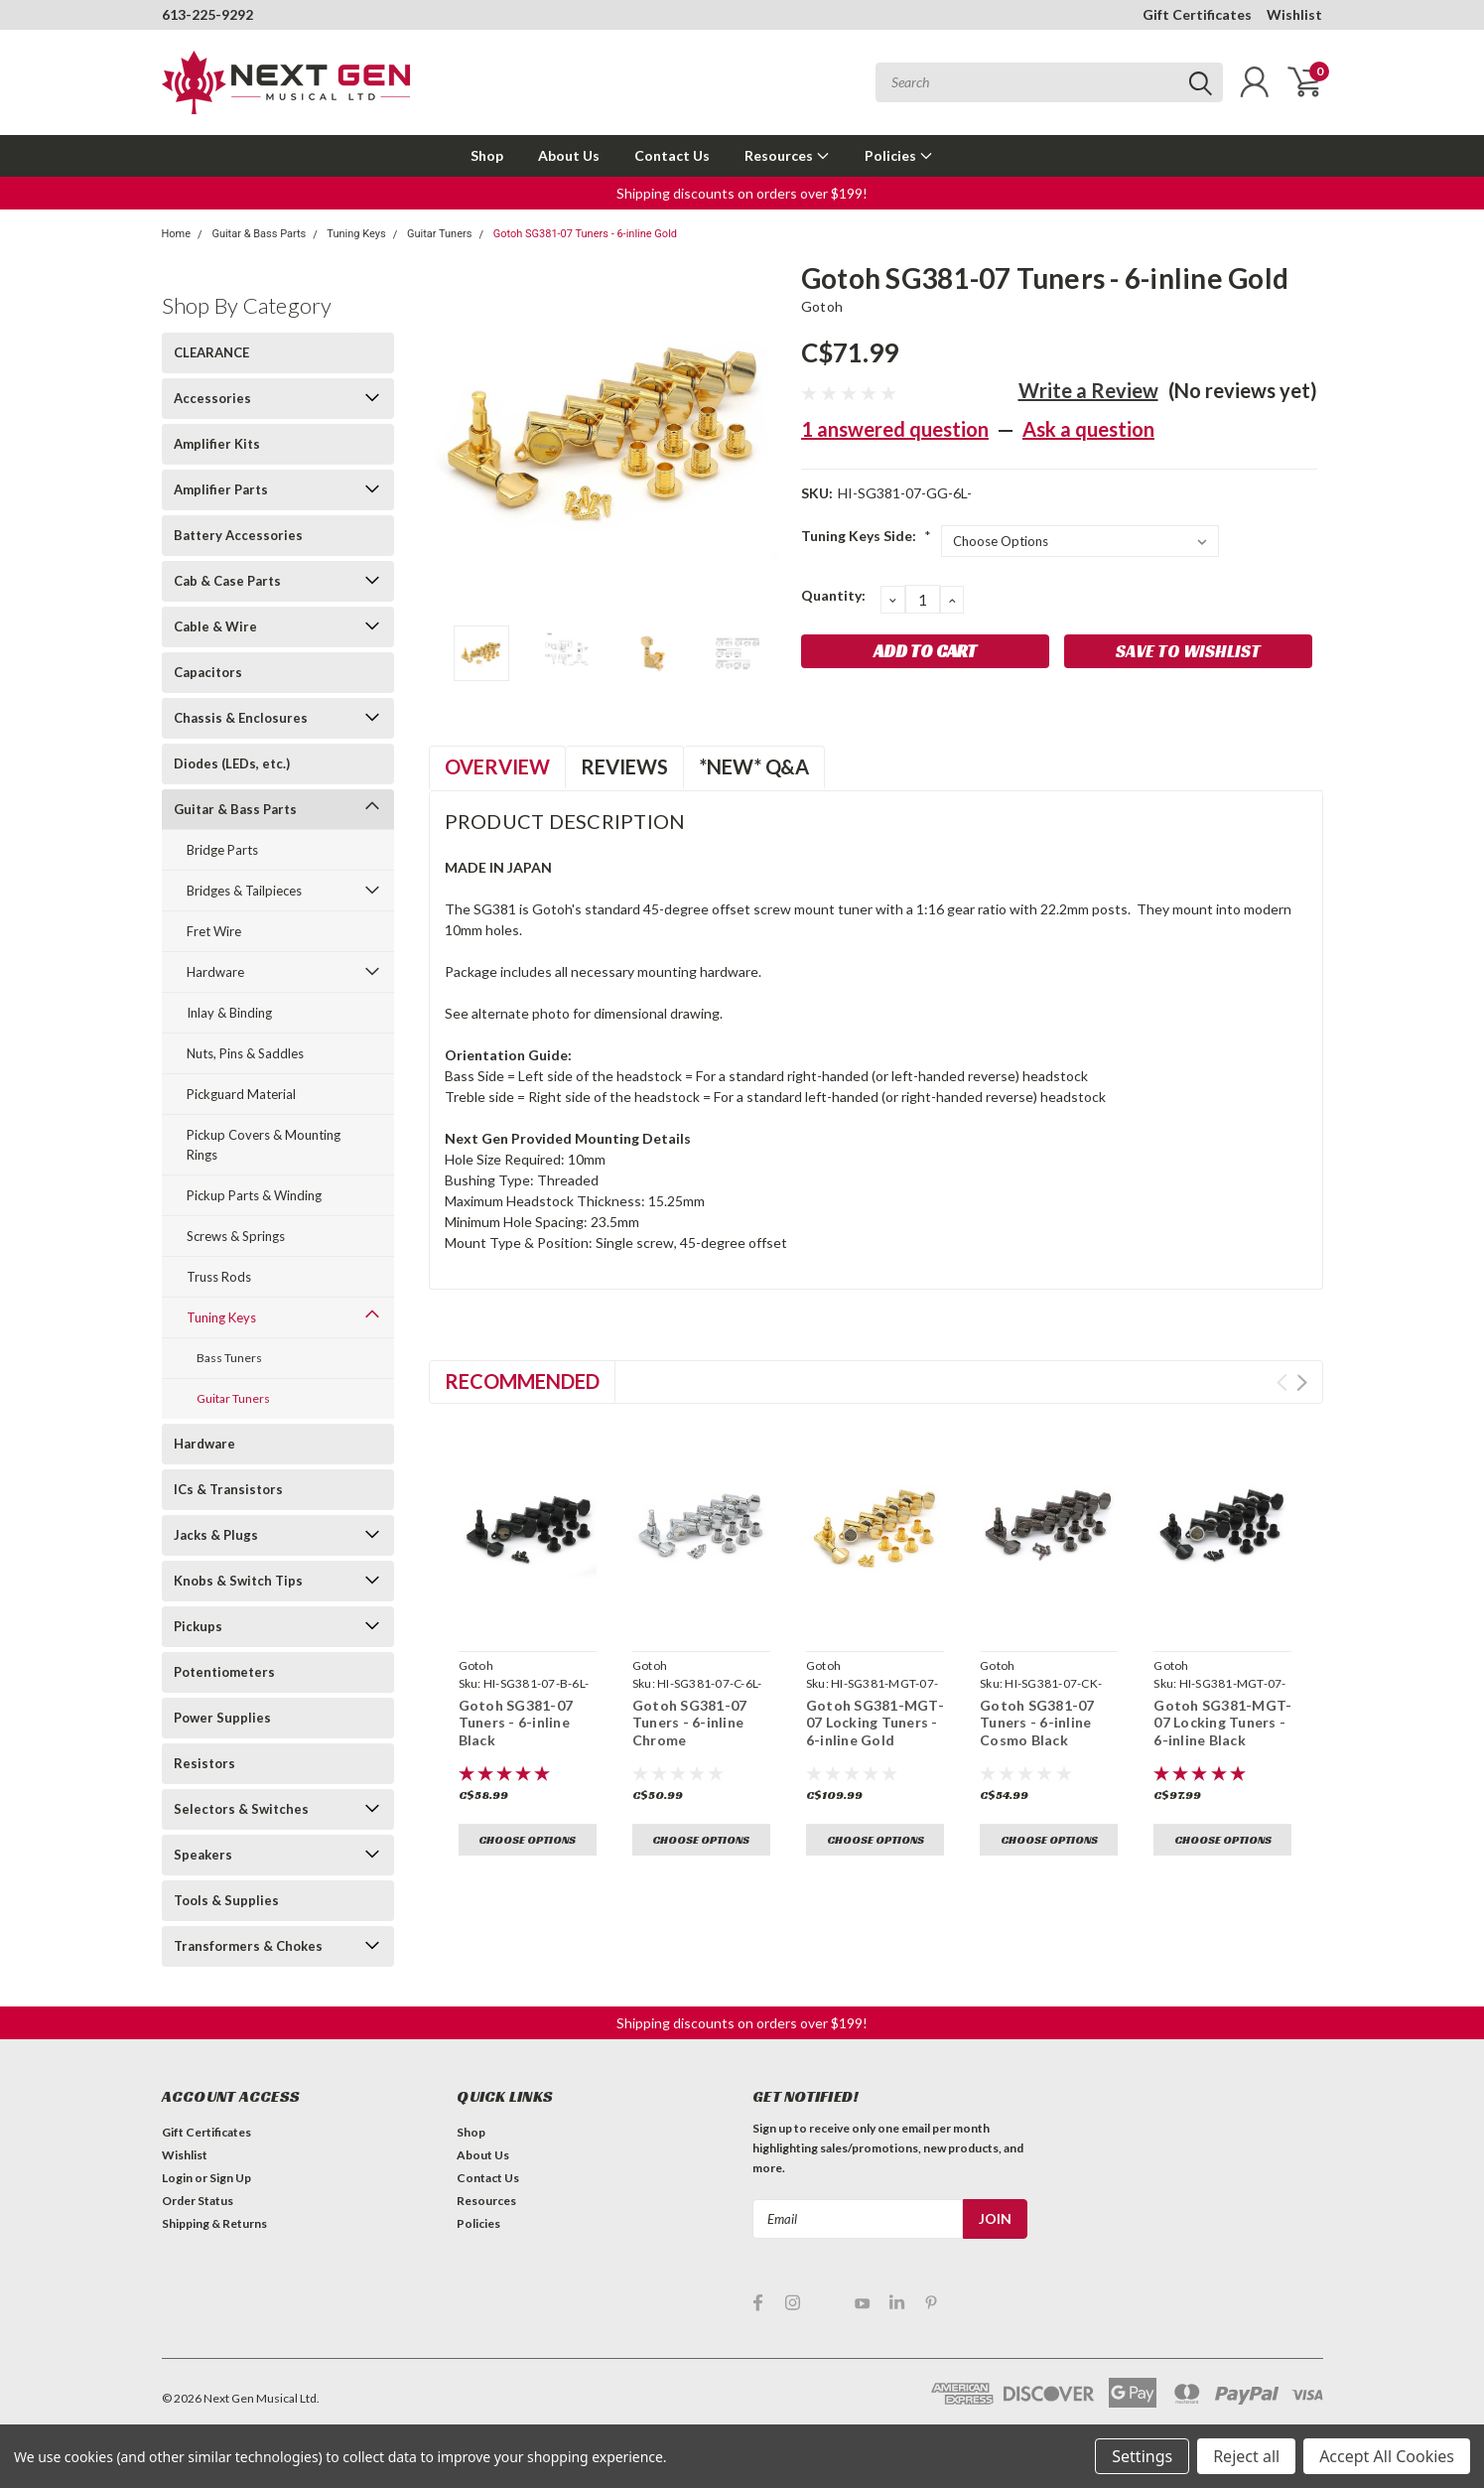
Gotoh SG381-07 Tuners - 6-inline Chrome (689, 1722)
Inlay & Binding (229, 1013)
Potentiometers (224, 1672)
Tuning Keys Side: (866, 535)
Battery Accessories (238, 535)
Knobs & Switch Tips (238, 1581)
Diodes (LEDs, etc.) (232, 763)
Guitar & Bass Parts (258, 233)
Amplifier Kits (217, 444)
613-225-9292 (207, 14)
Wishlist (1294, 14)
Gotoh (822, 306)
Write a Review (1088, 390)
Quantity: (833, 595)
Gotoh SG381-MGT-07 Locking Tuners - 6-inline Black (1222, 1722)
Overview (497, 766)
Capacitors (208, 672)
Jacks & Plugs (216, 1535)
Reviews (624, 766)
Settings (1142, 2456)
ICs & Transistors (228, 1489)
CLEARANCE (211, 352)
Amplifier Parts (221, 489)
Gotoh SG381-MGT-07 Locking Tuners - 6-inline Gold (875, 1722)
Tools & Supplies (226, 1900)
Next (1301, 1382)
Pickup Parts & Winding (254, 1195)
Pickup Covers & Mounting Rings (263, 1145)
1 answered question (895, 429)
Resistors (204, 1763)
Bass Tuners (229, 1357)
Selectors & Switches (241, 1809)
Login (177, 2177)
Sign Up (230, 2177)
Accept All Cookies (1386, 2456)
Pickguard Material (241, 1094)
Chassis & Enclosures (241, 718)
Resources (787, 155)
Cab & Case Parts (227, 581)
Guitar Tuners (439, 233)
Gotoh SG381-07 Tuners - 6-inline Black (516, 1722)
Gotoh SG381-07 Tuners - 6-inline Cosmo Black (1037, 1722)
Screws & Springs (236, 1236)
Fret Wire (214, 931)
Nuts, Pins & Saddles (245, 1053)
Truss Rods (219, 1277)
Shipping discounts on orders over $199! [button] (742, 193)
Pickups (198, 1626)
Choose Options (527, 1839)
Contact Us (672, 155)
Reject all (1246, 2456)
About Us (569, 155)
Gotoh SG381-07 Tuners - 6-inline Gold (585, 233)
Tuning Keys (356, 233)
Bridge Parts (222, 850)
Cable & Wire (215, 626)
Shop (487, 155)
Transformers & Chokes (248, 1946)
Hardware (215, 972)
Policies (899, 155)
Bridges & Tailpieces (244, 890)
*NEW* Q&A (754, 766)
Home (177, 233)
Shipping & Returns (214, 2223)
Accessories (212, 398)
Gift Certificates (1197, 14)
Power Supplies (222, 1718)
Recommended (522, 1381)
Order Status (197, 2200)
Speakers (203, 1855)
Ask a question (1088, 429)
